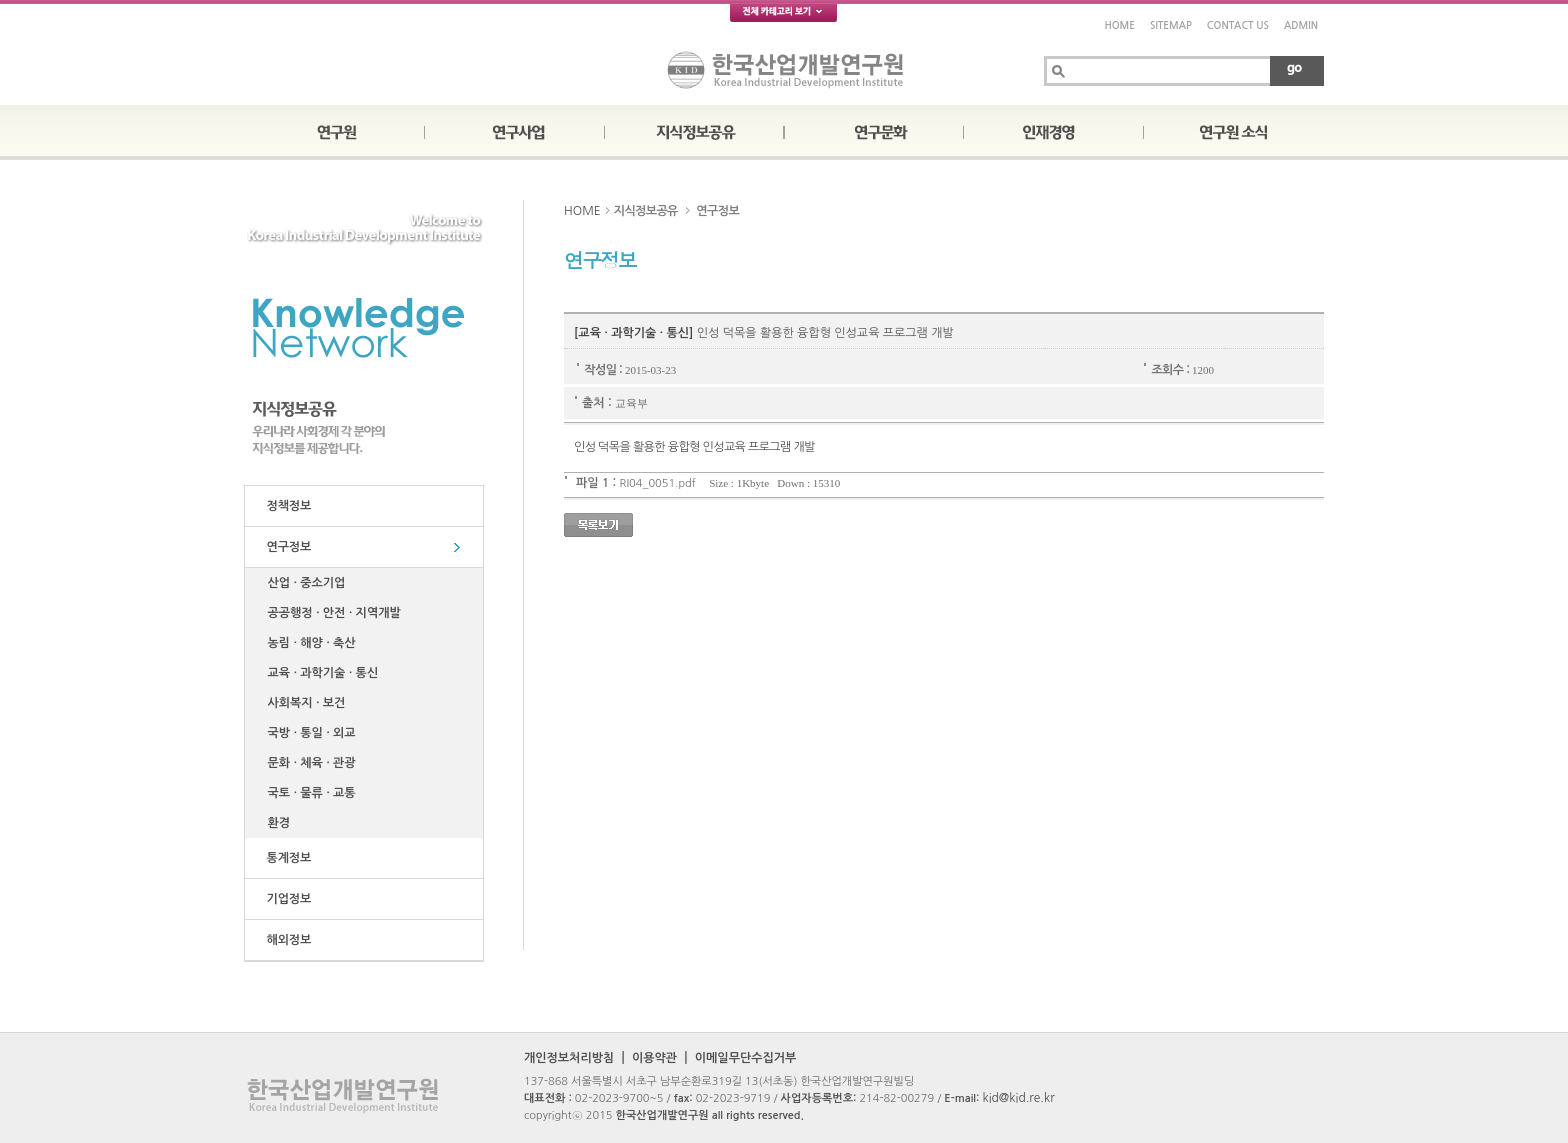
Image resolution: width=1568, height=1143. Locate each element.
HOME (1119, 25)
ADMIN (1301, 25)
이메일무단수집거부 (746, 1058)
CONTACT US (1238, 25)
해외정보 (285, 940)
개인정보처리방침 (569, 1058)
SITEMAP (1171, 25)
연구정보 (285, 547)
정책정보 (285, 506)
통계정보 (285, 858)
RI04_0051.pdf (658, 483)
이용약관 (654, 1058)
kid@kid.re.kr (1018, 1098)
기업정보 (285, 899)
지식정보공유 (646, 211)
